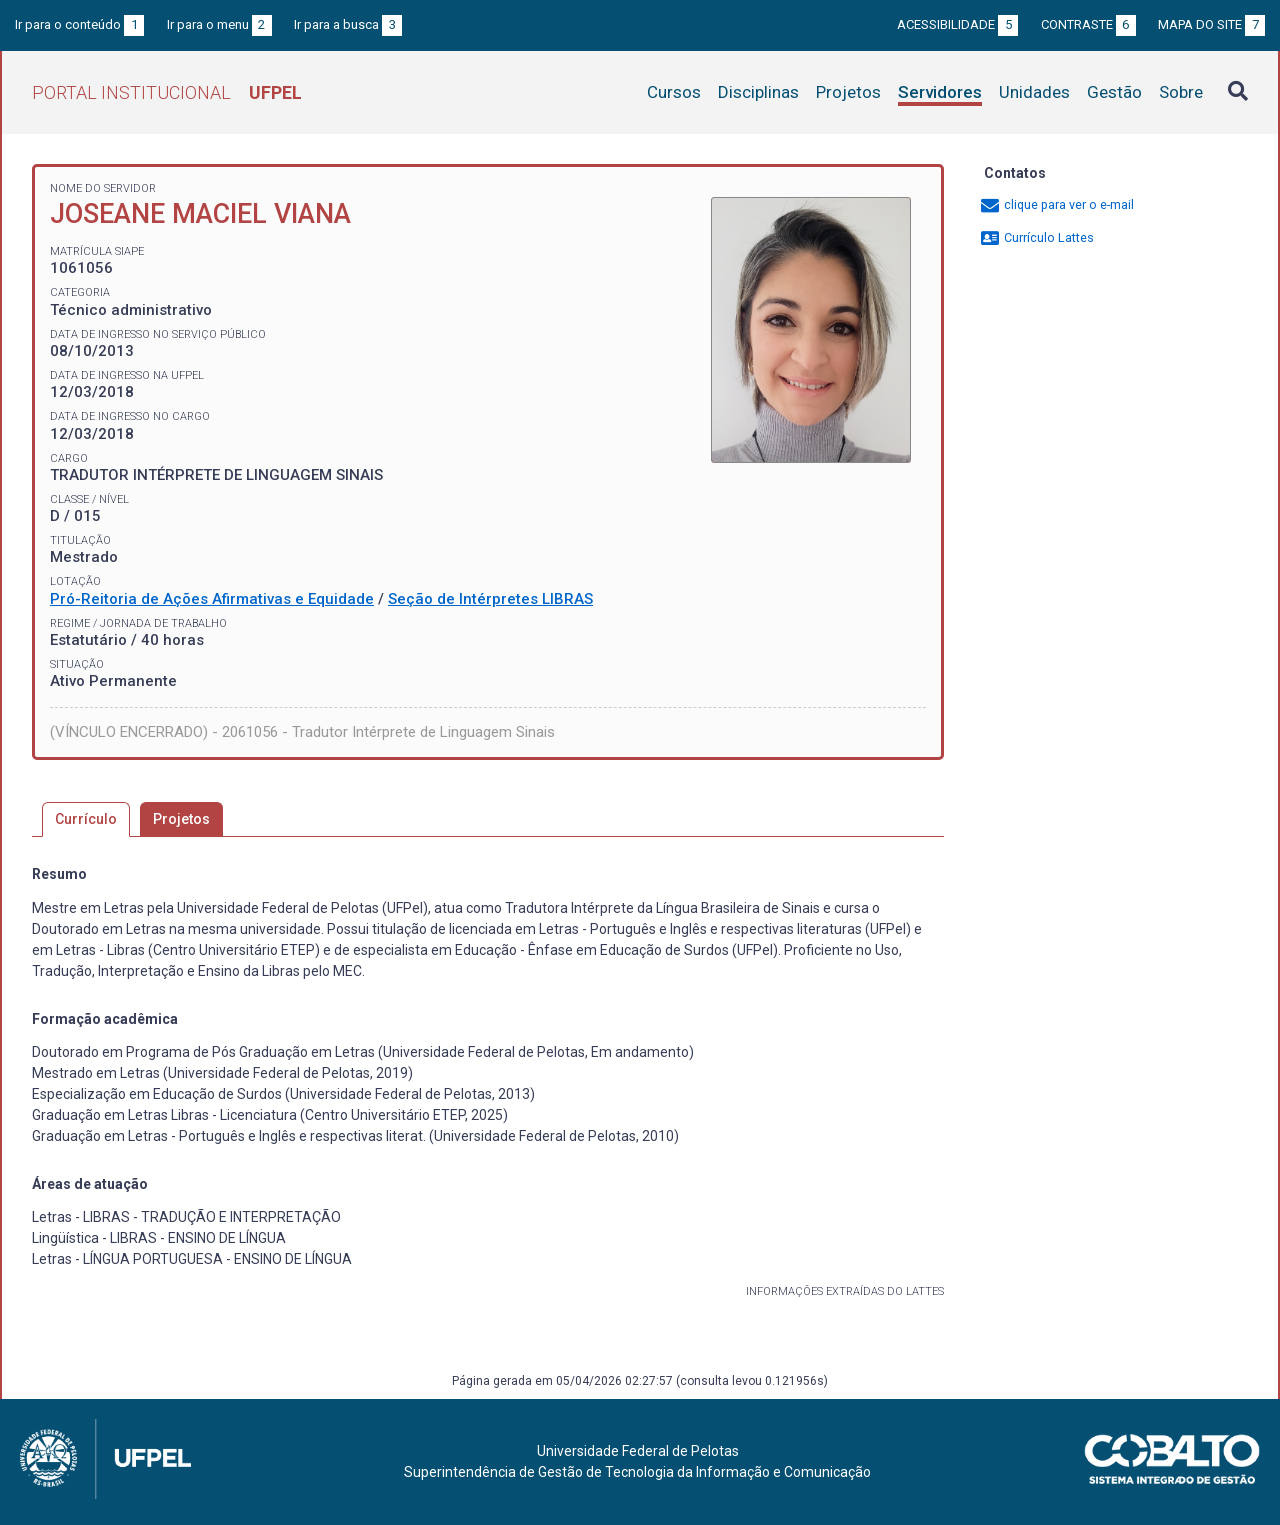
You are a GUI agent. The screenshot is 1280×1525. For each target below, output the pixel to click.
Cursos (674, 92)
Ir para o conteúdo (79, 24)
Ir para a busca (348, 24)
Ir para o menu (219, 24)
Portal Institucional (167, 92)
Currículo (86, 819)
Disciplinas (758, 92)
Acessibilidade (957, 24)
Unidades (1034, 92)
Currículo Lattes (1036, 237)
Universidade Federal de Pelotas (638, 1451)
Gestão (1114, 92)
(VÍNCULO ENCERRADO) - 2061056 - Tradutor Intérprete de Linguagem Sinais (302, 732)
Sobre (1181, 92)
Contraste (1088, 24)
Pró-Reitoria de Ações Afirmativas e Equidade (212, 599)
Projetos (848, 92)
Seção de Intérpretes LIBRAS (490, 599)
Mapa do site (1211, 24)
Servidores (940, 92)
